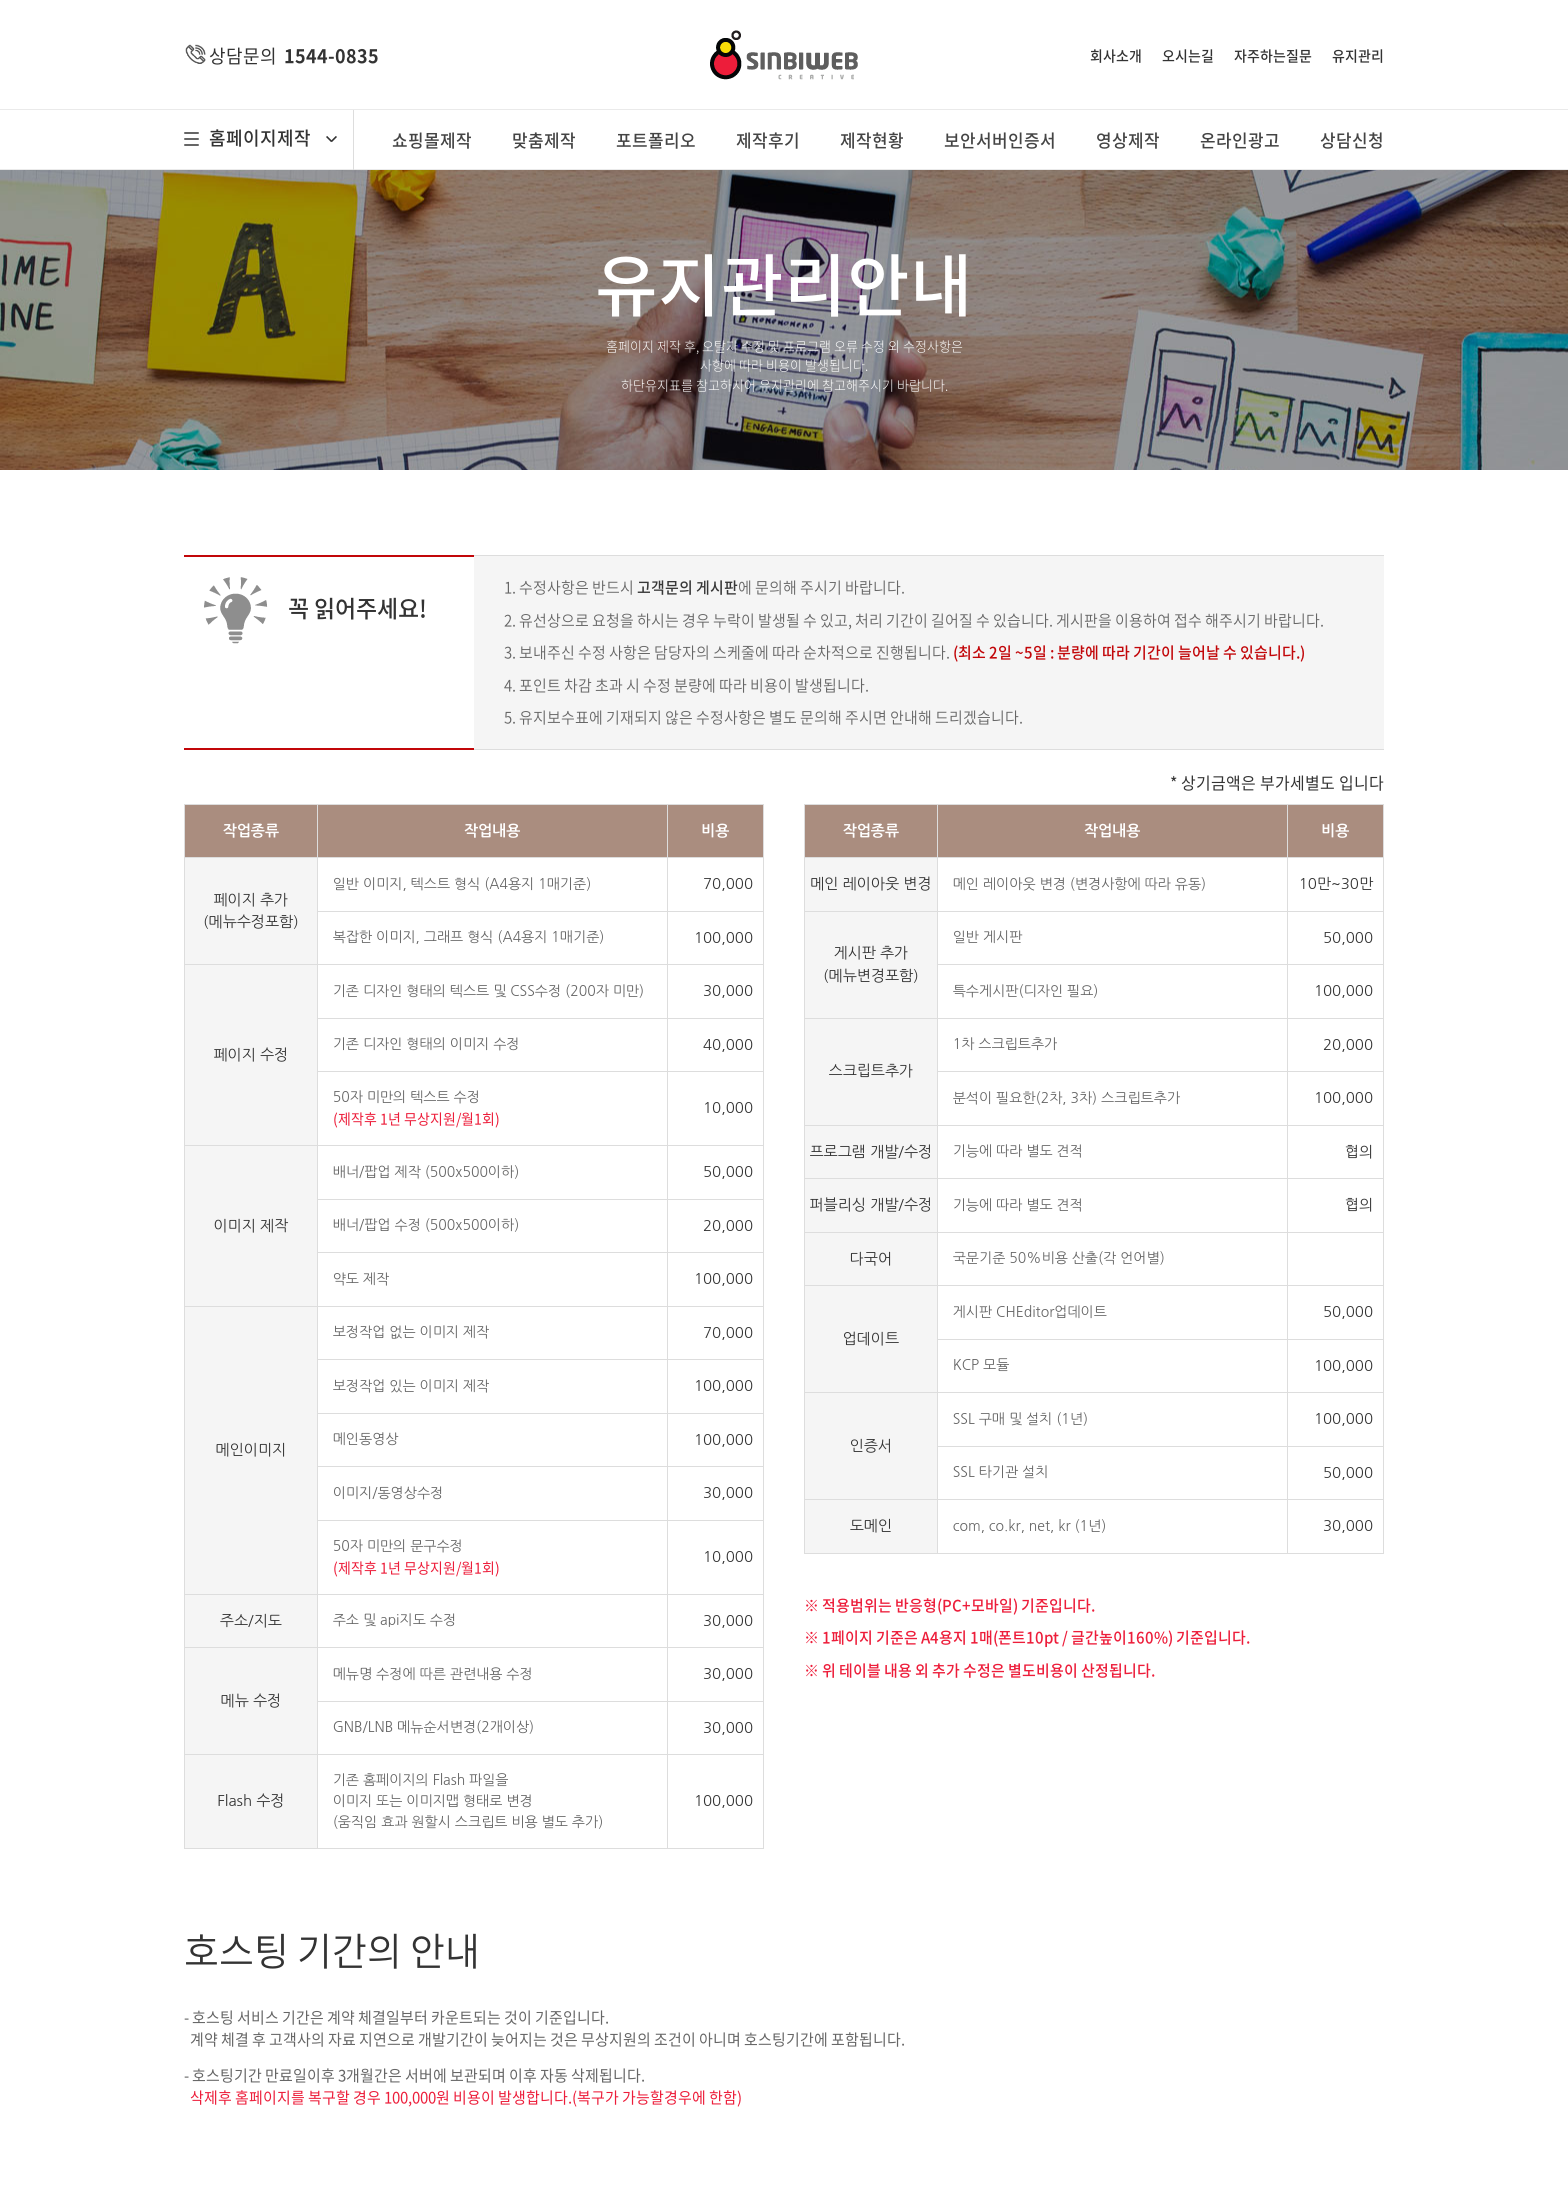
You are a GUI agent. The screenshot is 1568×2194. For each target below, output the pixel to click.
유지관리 (1358, 55)
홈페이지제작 (260, 138)
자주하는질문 (1273, 55)
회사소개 (1116, 55)
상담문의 (294, 55)
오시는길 (1188, 55)
